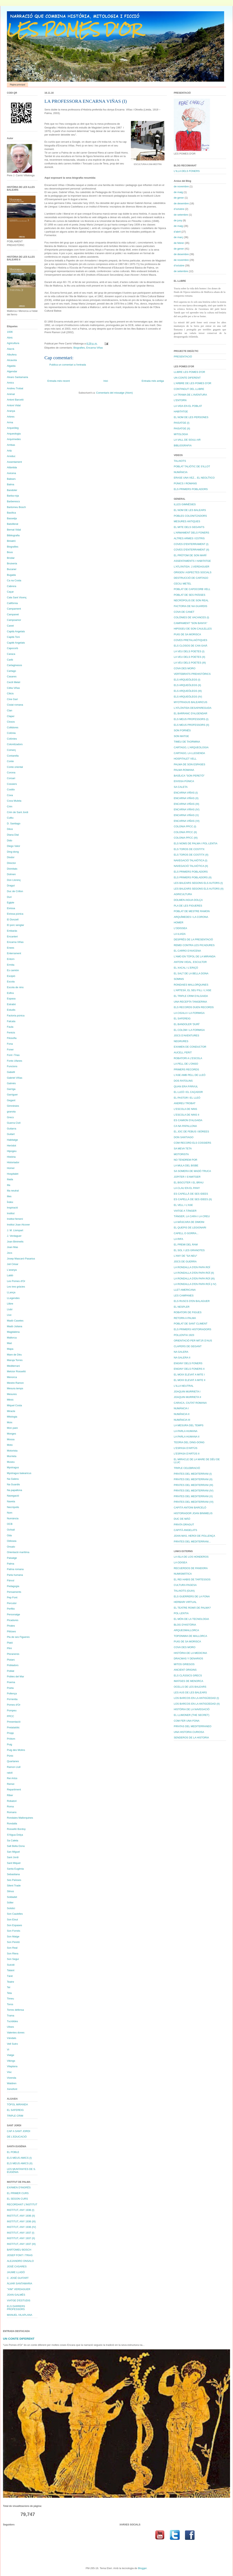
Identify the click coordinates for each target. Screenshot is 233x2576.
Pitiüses (11, 1631)
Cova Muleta (14, 800)
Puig (9, 1744)
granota (11, 1111)
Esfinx (10, 993)
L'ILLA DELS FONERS (187, 171)
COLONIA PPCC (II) (185, 832)
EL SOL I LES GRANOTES (189, 1250)
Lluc (9, 1314)
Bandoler (12, 490)
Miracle (11, 1411)
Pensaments (14, 1591)
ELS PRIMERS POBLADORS (191, 489)
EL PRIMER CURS (18, 2193)
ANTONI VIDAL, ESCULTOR (190, 961)
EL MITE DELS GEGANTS (189, 527)
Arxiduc (11, 456)
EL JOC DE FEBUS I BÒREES (191, 1131)
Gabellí (11, 1072)
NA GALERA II (182, 1357)
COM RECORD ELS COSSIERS (192, 1142)
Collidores (12, 727)
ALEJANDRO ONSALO (20, 2260)
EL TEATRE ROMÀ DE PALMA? (192, 1607)
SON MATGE (181, 736)
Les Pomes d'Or (16, 1281)
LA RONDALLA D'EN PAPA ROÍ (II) (194, 1272)
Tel (8, 1987)
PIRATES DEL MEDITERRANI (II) (193, 1479)
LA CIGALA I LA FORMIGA (189, 1012)
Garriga (11, 1089)
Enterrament (14, 953)
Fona (10, 1043)
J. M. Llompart (15, 1230)
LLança (11, 1292)
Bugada (11, 574)
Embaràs (12, 930)
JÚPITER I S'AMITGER (187, 1176)
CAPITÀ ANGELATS (185, 1530)
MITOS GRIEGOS (184, 1664)
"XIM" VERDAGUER (18, 2289)
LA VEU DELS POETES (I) (189, 651)
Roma (10, 1806)
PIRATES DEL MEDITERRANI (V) (193, 1496)
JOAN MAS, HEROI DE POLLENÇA (194, 1535)
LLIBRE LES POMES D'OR (189, 371)
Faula (10, 1026)
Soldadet (12, 1896)
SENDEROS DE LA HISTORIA (191, 1737)
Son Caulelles (15, 1913)
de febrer (179, 242)
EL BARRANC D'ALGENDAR (190, 713)
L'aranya (12, 1269)
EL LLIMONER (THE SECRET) (191, 1715)
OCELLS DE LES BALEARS (190, 1686)
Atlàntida (12, 467)
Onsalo (11, 1546)
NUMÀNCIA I (181, 1408)
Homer (11, 1168)
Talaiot (10, 1970)
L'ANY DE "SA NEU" (185, 1255)
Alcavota (12, 360)
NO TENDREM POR (185, 1159)
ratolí (10, 1772)
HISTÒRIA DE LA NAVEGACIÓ (192, 1709)
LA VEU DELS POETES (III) (190, 662)
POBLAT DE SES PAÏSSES (189, 594)
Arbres (10, 416)
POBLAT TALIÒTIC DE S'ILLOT (192, 466)
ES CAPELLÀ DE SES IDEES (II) (193, 1199)
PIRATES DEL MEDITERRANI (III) (193, 1485)
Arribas (11, 444)
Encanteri (12, 936)
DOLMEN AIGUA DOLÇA (188, 899)
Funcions (12, 1066)
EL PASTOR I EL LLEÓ (187, 1097)
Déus (10, 829)
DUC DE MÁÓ (182, 1518)
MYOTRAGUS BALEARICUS (190, 702)
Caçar (10, 591)
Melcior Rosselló (16, 1371)
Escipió (11, 976)
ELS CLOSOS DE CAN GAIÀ (190, 645)
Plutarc (11, 1659)
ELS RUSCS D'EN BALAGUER (192, 1301)
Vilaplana (12, 2066)
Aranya (11, 410)
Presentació (14, 1721)
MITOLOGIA (181, 434)
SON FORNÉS (182, 730)
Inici (105, 380)
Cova (10, 795)
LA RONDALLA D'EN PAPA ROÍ (192, 1267)
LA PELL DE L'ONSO (186, 1063)
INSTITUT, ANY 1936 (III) (21, 2221)
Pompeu (11, 1710)
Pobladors (13, 1665)
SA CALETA (181, 786)
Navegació (13, 1495)
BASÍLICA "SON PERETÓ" (189, 775)
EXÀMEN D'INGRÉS (19, 2187)
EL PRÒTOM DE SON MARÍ (190, 555)
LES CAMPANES (184, 1295)
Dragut (11, 885)
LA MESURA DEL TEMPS (188, 1425)
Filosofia (11, 1038)
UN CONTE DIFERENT (187, 377)
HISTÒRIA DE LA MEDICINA (190, 1652)
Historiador (13, 1162)
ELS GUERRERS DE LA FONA (192, 1596)
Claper (10, 716)
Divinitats (12, 868)
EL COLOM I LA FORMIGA (189, 1029)
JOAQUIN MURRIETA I (187, 1391)
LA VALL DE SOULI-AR (187, 439)
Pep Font (12, 1597)
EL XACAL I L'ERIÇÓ (186, 967)
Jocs (9, 1252)
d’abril (177, 231)
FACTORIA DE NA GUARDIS (190, 606)
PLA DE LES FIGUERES (188, 905)
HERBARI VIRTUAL (185, 1601)
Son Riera (12, 1953)
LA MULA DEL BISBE (186, 1165)
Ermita (10, 964)
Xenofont (12, 2089)
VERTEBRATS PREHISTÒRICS (192, 673)
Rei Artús (12, 1778)
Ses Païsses (14, 1880)
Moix (9, 1422)
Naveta (11, 1501)
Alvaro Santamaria (17, 377)
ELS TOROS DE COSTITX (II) (191, 854)
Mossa (10, 1439)
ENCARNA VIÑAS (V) (186, 815)
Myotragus (13, 1467)
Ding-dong (13, 851)
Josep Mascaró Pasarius (21, 1258)
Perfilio (11, 1608)
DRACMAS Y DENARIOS (188, 1658)
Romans (11, 1812)
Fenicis (11, 1032)
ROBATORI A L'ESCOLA (188, 1058)
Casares (11, 676)
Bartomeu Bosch (16, 507)
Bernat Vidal (14, 529)
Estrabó (11, 1004)
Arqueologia (14, 433)
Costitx (11, 789)
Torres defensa (15, 2009)
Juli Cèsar (12, 1264)
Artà (9, 450)
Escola (11, 981)
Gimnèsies (13, 1105)
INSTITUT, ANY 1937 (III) (21, 2243)
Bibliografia (13, 535)
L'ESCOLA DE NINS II (186, 1114)
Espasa (11, 998)
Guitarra (11, 1128)
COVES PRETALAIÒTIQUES (190, 640)
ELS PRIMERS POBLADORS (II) (192, 877)
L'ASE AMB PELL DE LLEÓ (189, 1075)
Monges (11, 1433)
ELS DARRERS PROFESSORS (16, 2308)
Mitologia (12, 1416)
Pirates (11, 1625)
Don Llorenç (14, 879)
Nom (9, 1512)
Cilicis (10, 693)
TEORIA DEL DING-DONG (189, 1442)
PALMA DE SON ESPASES (189, 764)
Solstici (11, 1908)
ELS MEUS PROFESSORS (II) (191, 724)
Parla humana (15, 1574)
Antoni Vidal (14, 405)
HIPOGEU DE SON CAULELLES (193, 628)
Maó (9, 1343)
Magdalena (13, 1331)
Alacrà (10, 348)
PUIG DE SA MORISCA (187, 634)
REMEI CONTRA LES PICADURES (194, 945)
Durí (9, 896)
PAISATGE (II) (182, 428)
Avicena (11, 473)
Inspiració (12, 1207)
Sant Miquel (14, 1863)
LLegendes (13, 1298)
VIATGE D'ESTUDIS (18, 2300)
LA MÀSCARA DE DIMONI (189, 1222)
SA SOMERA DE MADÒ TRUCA (192, 1171)
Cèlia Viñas (13, 687)
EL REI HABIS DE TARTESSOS (192, 1579)
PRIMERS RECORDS (186, 1069)
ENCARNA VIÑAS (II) (186, 798)
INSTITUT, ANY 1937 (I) (20, 2232)
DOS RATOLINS (183, 1080)
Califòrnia (12, 603)
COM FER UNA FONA (186, 1720)
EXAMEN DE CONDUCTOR (190, 1046)
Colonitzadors (15, 744)
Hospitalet (12, 1173)
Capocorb (12, 648)
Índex (10, 1202)
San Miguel (13, 1851)
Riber (10, 1795)
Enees (10, 947)
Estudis (11, 1009)
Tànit (10, 1976)
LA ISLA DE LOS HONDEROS (191, 1556)
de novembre (181, 186)
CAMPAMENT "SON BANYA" (190, 623)
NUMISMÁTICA (183, 1573)
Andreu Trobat (15, 388)
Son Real (12, 1947)
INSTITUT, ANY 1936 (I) (20, 2209)
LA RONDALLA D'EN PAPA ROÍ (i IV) (195, 1284)
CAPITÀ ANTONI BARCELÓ (190, 1507)
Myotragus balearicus (19, 1473)
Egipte (10, 902)
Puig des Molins (16, 1749)
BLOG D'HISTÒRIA (185, 1624)
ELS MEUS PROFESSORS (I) (191, 719)
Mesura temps (15, 1388)
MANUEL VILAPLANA (19, 2314)
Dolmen (11, 874)
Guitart (11, 1134)
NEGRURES (181, 1041)
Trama (10, 2015)
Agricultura (13, 343)
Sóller (10, 1902)
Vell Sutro (12, 2043)
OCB (9, 1523)
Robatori (12, 1800)
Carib (10, 659)
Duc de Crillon (15, 891)
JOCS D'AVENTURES (186, 1035)
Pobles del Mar (15, 1676)
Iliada (10, 1179)
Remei (10, 1783)
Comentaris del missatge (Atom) (114, 392)
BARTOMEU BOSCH (19, 2249)
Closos (11, 721)
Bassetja (12, 518)
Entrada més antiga (153, 380)
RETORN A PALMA (185, 1318)
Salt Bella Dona (16, 1846)
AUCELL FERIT (183, 1052)
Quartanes (13, 1761)
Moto (10, 1444)
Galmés (11, 1083)
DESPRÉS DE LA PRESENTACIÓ (193, 939)
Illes (9, 1196)
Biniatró (11, 540)
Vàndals (11, 2038)
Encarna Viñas (94, 347)
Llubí (9, 1309)
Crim (9, 806)
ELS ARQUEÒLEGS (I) (187, 679)
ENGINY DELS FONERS (188, 1363)
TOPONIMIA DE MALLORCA (190, 1635)
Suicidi (10, 1964)
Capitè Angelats (16, 642)
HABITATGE (181, 411)
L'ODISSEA (180, 928)
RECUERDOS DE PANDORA (191, 1568)
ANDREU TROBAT (184, 1103)
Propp (10, 1732)
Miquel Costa (14, 1405)
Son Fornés (13, 1930)
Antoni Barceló (15, 399)
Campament (14, 608)
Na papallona (14, 1490)
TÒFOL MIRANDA (17, 2104)
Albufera (11, 354)
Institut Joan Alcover (18, 1224)
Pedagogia (13, 1586)
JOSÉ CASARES (17, 2266)
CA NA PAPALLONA (185, 1125)
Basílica (11, 512)
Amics (10, 382)
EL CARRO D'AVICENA (187, 950)
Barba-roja (13, 495)
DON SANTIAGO (184, 1137)
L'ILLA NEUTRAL (184, 1385)
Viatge (10, 2055)
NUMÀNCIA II (181, 1414)
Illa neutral (13, 1190)
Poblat (10, 1670)
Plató (10, 1642)
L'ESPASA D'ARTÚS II (186, 1453)
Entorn (10, 959)
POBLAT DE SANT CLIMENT (191, 1323)
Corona (11, 772)
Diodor (10, 857)
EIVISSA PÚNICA (184, 781)
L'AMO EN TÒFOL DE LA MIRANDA (194, 956)
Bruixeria (12, 563)
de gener (179, 197)
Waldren (11, 2083)
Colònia (11, 732)
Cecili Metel (13, 682)
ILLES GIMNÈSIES (185, 504)
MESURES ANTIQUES (187, 521)
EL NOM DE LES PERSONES (191, 417)
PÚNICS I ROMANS (185, 483)
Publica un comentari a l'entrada (67, 364)
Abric (10, 337)
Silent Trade (14, 1885)
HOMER (178, 922)
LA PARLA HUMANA (185, 1431)
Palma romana (15, 1569)
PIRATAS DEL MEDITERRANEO (192, 1726)
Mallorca (12, 1337)
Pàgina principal (17, 85)
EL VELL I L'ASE (183, 1205)
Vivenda (11, 2077)
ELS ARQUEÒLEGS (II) (187, 685)
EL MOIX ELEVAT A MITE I (189, 1374)
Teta (9, 1993)
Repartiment (14, 1789)
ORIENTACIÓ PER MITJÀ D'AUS (193, 1340)
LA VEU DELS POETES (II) (189, 656)
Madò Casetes (15, 1320)
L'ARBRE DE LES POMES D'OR (192, 383)
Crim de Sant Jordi (17, 812)
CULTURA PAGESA (185, 1584)
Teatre (10, 1981)
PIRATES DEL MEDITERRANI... (192, 1541)
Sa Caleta (12, 1840)
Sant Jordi (13, 1857)
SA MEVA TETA (183, 1148)
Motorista (12, 1450)
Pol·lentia (12, 1699)
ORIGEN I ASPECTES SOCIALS (192, 572)
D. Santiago (13, 823)
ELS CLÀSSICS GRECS (188, 1675)
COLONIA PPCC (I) (185, 826)
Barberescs (13, 501)
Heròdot (11, 1145)
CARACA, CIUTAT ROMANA (190, 1402)
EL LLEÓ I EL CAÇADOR (188, 1092)
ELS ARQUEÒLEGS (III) (188, 690)
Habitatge (12, 1139)
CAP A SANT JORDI (18, 2131)
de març (178, 237)
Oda (9, 1535)
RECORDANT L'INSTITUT (22, 2204)
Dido (9, 840)
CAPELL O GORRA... (186, 1233)
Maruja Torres (15, 1360)
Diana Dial (13, 834)
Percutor (12, 1603)
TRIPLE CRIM (15, 2115)
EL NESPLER (182, 1306)
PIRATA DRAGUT (184, 1524)
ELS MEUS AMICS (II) (19, 2163)
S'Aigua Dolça (15, 1834)
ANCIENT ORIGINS (185, 1669)
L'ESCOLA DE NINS (185, 1109)
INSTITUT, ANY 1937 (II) (21, 2238)
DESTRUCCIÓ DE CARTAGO (191, 577)
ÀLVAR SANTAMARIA (19, 2283)
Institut (10, 1213)
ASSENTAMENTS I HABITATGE (192, 560)
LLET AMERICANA (185, 1289)
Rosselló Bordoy (16, 1829)
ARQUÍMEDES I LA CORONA (191, 916)
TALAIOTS (180, 460)
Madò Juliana (14, 1326)
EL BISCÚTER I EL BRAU (189, 1182)
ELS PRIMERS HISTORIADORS (192, 1329)
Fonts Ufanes (14, 1060)
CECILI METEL (182, 583)
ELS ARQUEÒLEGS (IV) (188, 696)
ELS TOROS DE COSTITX (189, 849)
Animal (11, 394)
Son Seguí (13, 1959)
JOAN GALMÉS (16, 2294)
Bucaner (11, 569)
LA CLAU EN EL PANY (187, 1188)
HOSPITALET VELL (185, 758)
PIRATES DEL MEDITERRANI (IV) (193, 1490)
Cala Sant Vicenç (17, 597)
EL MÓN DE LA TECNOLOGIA (191, 1618)
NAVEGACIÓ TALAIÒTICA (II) (191, 865)
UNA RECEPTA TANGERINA (190, 1001)
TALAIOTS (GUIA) (184, 1590)
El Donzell (13, 919)
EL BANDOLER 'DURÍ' (187, 1024)
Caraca (11, 653)
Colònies (12, 738)
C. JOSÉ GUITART (18, 2277)
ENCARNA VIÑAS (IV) (186, 809)
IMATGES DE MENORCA (188, 1681)
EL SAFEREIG (15, 2109)
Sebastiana (13, 1874)
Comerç (11, 749)
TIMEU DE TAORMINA (187, 741)
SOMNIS (179, 978)
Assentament (14, 461)
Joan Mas (12, 1247)
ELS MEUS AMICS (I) (19, 2157)
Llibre (10, 1303)
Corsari (11, 778)
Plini (9, 1648)
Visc (9, 2072)
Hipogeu (11, 1151)
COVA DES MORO (184, 668)
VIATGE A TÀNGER (185, 1210)
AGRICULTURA (183, 894)
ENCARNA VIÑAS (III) (186, 803)
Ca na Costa (14, 580)
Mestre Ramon (15, 1382)
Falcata (11, 1021)
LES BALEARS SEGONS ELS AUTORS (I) (198, 882)
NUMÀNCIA (180, 472)
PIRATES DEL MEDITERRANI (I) (193, 1473)
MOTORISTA (181, 1154)
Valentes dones (15, 2032)
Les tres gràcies (16, 1286)
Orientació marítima (18, 1552)
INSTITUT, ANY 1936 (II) (21, 2215)
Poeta (10, 1687)
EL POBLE (13, 2152)
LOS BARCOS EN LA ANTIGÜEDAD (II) (197, 1703)
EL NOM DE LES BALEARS (190, 510)
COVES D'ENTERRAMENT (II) (191, 549)
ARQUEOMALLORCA (186, 1630)
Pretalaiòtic (13, 1727)
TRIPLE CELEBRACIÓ (187, 1468)
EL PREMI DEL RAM (186, 1244)
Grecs (10, 1117)
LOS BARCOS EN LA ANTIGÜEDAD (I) (196, 1698)
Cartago (11, 670)
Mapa (10, 1348)
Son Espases (14, 1925)
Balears (11, 478)
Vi (8, 2049)
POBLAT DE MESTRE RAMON (192, 911)
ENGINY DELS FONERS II (189, 1368)
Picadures (12, 1620)
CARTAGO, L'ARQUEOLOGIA (191, 747)
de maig (178, 192)
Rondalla (12, 1823)
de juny (178, 220)
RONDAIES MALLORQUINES (191, 984)
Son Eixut (12, 1919)
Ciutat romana (15, 704)
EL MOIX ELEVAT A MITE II (189, 1380)
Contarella (13, 755)
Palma (10, 1563)
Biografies (79, 347)
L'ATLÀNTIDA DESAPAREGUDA (192, 707)
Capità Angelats (16, 631)
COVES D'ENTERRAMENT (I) (191, 544)
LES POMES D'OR (74, 30)
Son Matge (13, 1936)
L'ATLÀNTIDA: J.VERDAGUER (191, 566)
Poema (11, 1682)
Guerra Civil (14, 1122)
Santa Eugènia (15, 1868)
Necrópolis (13, 1507)
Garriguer (12, 1094)
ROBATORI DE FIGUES (187, 1312)
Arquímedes (14, 439)
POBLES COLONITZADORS (190, 515)
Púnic (10, 1755)
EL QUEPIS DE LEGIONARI (190, 1227)
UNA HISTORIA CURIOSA (189, 1732)
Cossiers (12, 783)
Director (11, 862)
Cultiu (10, 817)
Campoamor (14, 619)
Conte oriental (15, 766)
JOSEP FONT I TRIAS (20, 2255)
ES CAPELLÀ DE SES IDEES (191, 1193)
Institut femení (15, 1218)
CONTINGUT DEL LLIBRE (189, 388)
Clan (9, 710)
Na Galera (13, 1478)
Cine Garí (12, 699)
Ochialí (11, 1529)
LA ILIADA (180, 933)
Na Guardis (13, 1484)
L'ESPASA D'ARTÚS (185, 1448)
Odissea (11, 1540)
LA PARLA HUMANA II (186, 1436)
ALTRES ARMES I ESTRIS (189, 538)
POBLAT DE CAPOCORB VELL (192, 589)
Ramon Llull (14, 1766)
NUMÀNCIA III (182, 1419)
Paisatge (12, 1557)
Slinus (10, 1891)
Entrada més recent (58, 380)
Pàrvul (10, 1580)
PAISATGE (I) (181, 422)
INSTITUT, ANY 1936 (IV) (21, 2226)
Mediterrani (13, 1365)
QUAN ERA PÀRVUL (186, 1086)
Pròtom (11, 1738)
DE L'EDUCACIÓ (17, 2136)
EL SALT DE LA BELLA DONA (191, 973)
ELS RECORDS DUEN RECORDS (194, 1007)
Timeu (10, 1998)
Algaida (11, 365)
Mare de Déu (14, 1354)
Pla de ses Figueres (18, 1636)
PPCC (10, 1716)
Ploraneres (13, 1653)
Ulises (10, 2026)
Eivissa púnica (15, 913)
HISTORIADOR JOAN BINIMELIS (193, 1513)
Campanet (13, 614)
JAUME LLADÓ (16, 2272)
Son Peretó (13, 1942)
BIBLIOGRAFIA (183, 445)
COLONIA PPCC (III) (186, 837)
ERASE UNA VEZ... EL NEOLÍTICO (194, 477)
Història (11, 1156)
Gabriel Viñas (14, 1077)
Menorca (12, 1377)
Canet (10, 625)
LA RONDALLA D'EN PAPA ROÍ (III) (194, 1278)
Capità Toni (13, 636)
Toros (10, 2004)
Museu (11, 1461)
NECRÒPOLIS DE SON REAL (191, 600)
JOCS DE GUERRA (185, 1261)
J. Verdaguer (14, 1235)
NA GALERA (181, 1351)
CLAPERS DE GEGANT (188, 1346)
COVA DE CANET (184, 611)
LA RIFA (178, 1239)
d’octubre (179, 208)
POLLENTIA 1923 (184, 1335)
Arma (10, 422)
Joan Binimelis (15, 1241)
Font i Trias (13, 1055)
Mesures (12, 1394)
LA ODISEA (180, 1562)
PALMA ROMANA (184, 769)
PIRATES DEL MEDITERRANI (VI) (193, 1501)
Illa (8, 1185)
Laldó (10, 1275)
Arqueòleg (13, 427)
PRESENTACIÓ (183, 356)
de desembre (181, 203)
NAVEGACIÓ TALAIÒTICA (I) (190, 860)
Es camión (13, 970)
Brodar (11, 557)
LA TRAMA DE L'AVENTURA (190, 394)
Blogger (142, 2568)
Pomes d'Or (13, 1704)
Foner (10, 1049)
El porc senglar (15, 925)
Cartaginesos (14, 665)
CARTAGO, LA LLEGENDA (189, 753)
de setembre (181, 214)
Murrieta (11, 1456)
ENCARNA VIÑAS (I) (186, 792)
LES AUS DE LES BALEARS (190, 1692)
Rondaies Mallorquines (20, 1817)
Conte (10, 761)
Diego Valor (13, 846)
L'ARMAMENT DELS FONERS (191, 532)
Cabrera (11, 586)
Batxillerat (12, 523)
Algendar (12, 371)
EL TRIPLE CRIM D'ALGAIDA (191, 995)
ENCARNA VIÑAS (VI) (186, 820)
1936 (10, 331)
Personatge (13, 1614)
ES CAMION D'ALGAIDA (188, 1120)
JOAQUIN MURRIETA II (187, 1397)
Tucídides (12, 2021)
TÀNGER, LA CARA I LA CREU (192, 1216)
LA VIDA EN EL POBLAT (188, 405)
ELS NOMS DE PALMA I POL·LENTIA (195, 843)
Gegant (11, 1100)
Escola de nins (15, 987)
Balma (10, 484)
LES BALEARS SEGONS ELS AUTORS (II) (199, 888)
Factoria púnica (15, 1015)
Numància (13, 1518)
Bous (10, 552)
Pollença (12, 1693)
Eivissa (11, 908)
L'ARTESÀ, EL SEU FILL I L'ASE (192, 990)
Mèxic (10, 1399)
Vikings (11, 2060)
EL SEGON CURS (17, 2198)
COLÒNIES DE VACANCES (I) (191, 617)
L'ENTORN (180, 400)
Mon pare (12, 1427)
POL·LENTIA (181, 1613)
